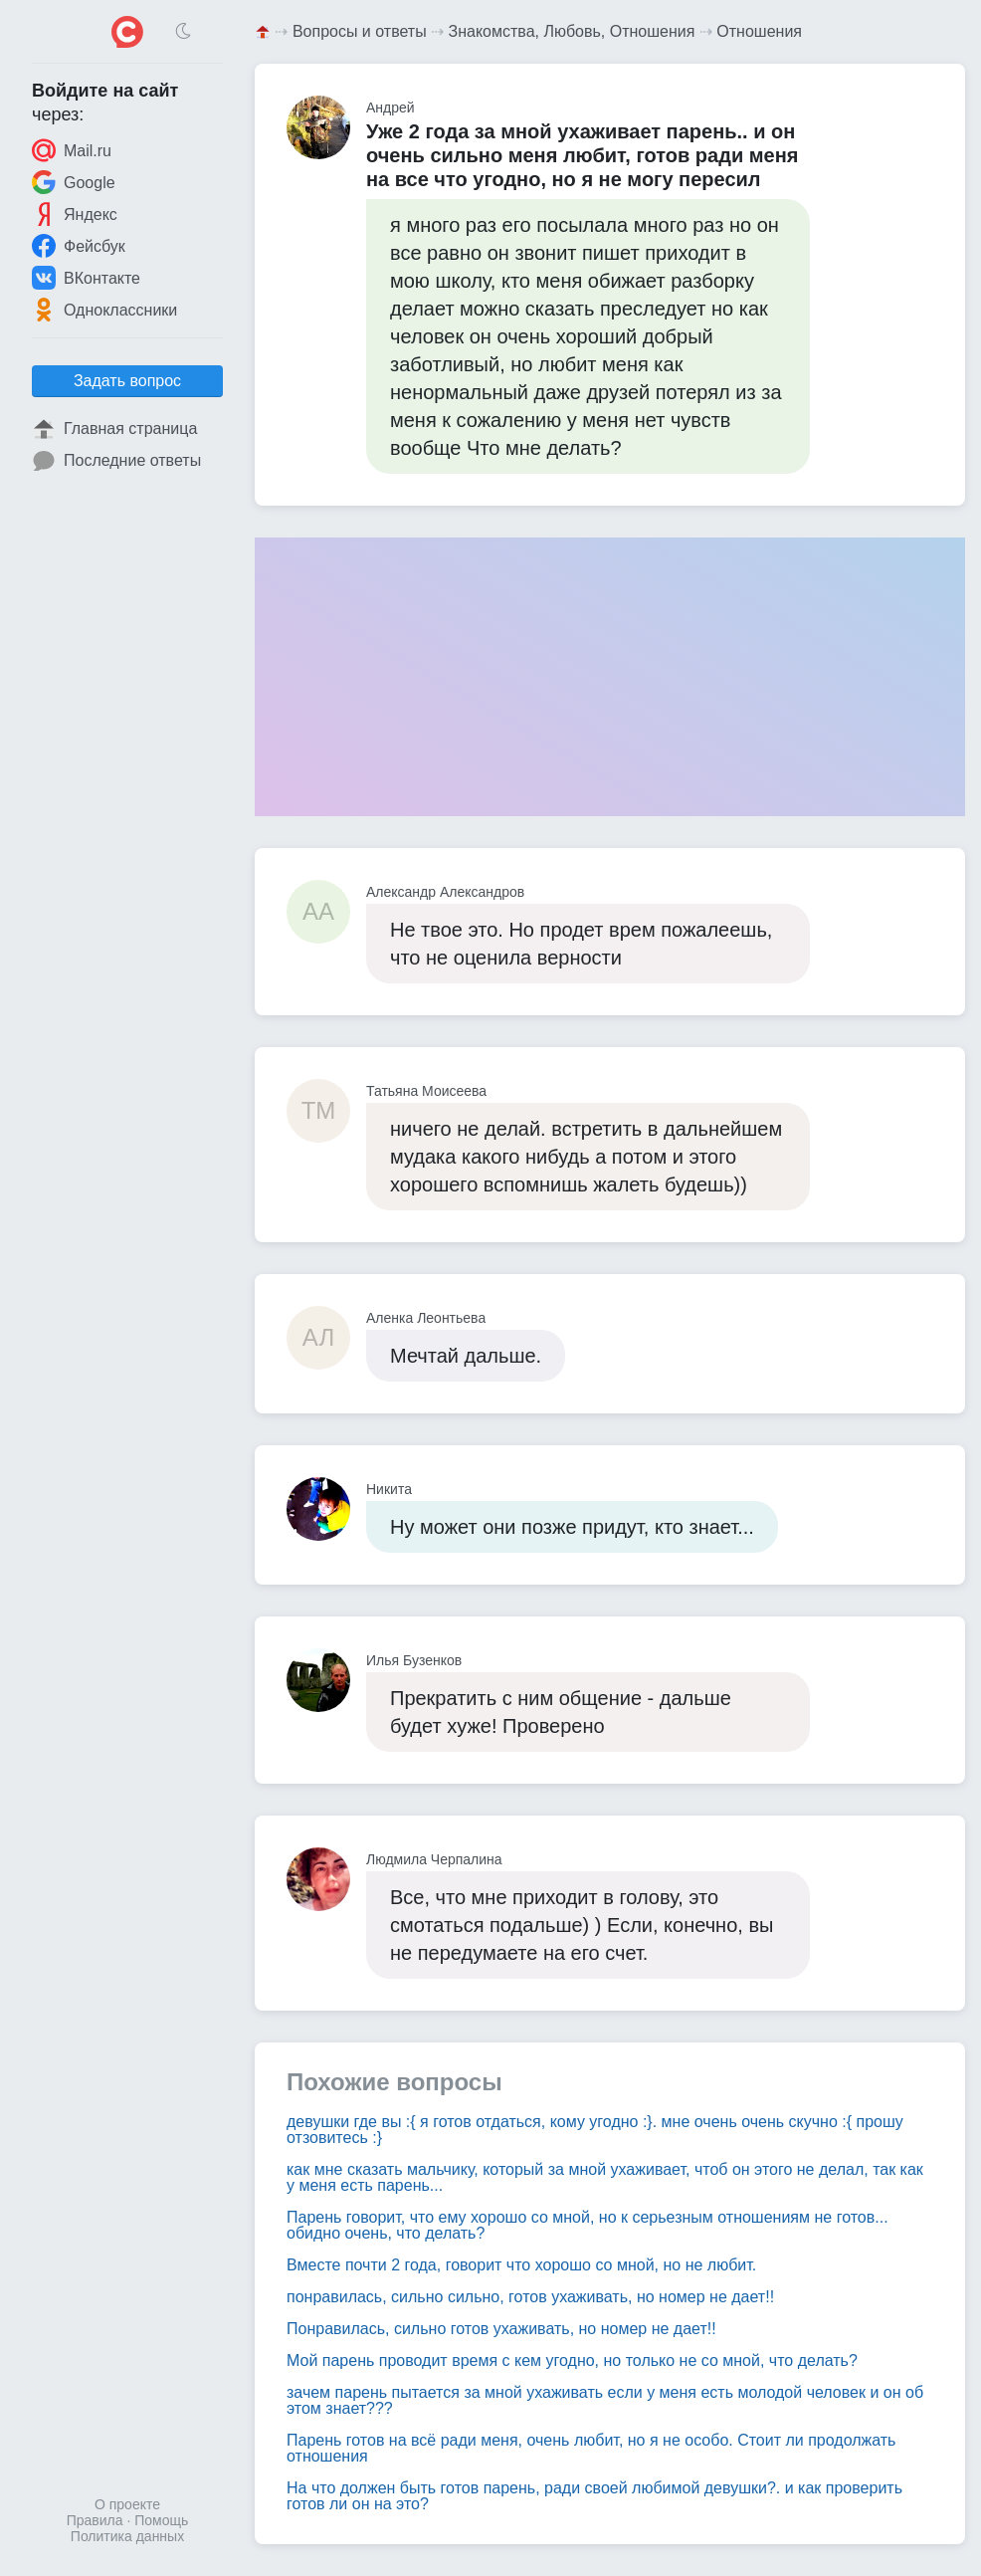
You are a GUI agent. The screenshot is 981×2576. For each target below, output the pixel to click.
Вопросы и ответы (360, 31)
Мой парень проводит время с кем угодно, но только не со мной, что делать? (572, 2360)
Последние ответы (116, 461)
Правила (95, 2520)
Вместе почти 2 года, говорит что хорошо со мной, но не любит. (521, 2264)
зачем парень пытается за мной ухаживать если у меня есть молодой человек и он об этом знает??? (605, 2400)
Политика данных (127, 2536)
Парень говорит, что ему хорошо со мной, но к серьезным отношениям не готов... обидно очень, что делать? (587, 2225)
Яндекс (74, 214)
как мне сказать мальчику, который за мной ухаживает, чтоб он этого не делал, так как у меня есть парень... (605, 2177)
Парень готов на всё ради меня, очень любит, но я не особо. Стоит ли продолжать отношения (591, 2448)
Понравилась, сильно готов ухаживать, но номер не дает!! (501, 2328)
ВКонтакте (86, 278)
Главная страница (114, 429)
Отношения (759, 31)
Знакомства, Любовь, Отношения (572, 31)
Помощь (161, 2520)
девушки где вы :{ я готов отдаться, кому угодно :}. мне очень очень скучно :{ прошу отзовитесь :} (595, 2129)
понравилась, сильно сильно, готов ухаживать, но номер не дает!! (530, 2296)
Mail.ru (71, 150)
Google (73, 182)
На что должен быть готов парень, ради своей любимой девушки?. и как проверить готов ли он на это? (594, 2495)
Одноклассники (104, 310)
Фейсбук (78, 246)
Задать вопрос (127, 380)
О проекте (127, 2504)
